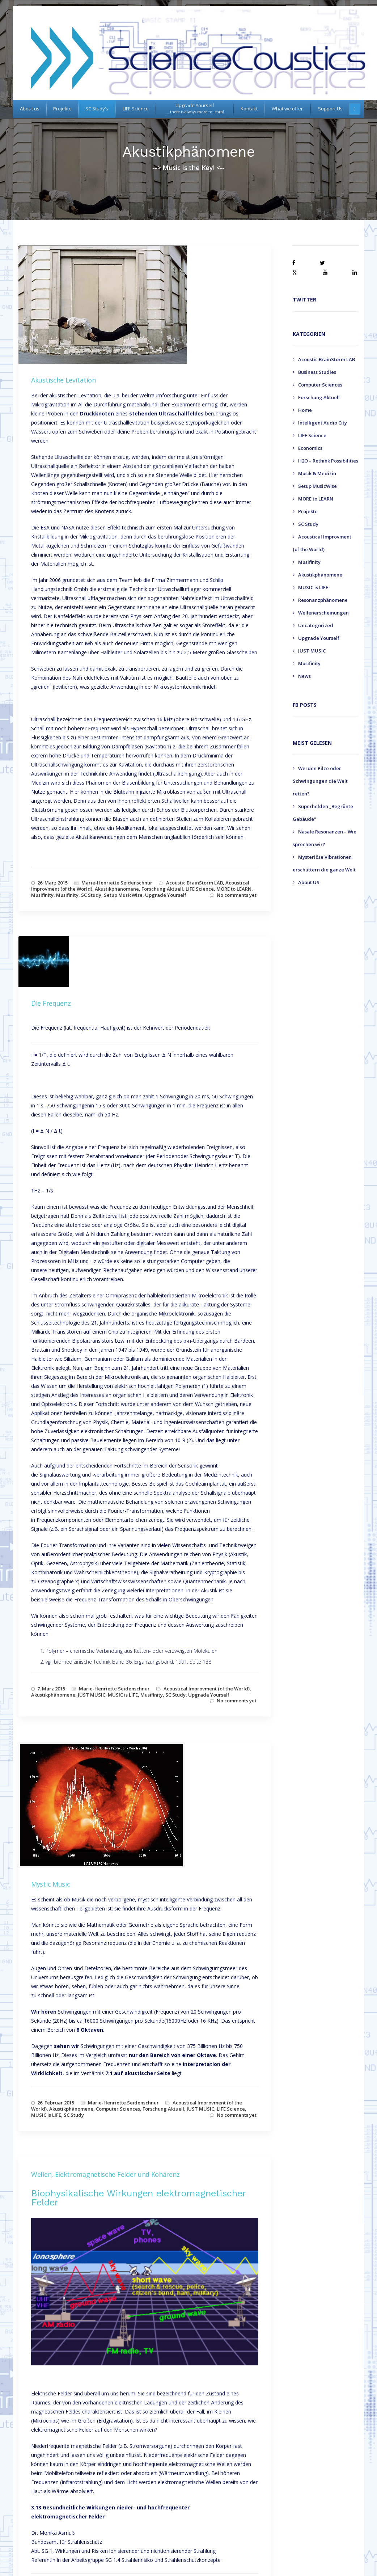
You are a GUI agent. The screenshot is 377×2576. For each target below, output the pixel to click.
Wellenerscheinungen (323, 612)
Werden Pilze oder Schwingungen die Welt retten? (320, 781)
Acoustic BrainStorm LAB (194, 882)
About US (308, 882)
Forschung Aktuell (162, 889)
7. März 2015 (51, 1688)
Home (305, 410)
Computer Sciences (118, 2109)
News (304, 676)
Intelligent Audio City (322, 422)
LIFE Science (200, 889)
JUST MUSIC (91, 1695)
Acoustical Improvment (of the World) (207, 1688)
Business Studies (317, 372)
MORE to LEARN (233, 889)
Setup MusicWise (123, 895)
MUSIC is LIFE (123, 1695)
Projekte (308, 511)
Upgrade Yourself (165, 895)
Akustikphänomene (117, 889)
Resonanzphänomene (323, 600)
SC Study (91, 895)
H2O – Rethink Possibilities (328, 460)
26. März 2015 (52, 882)
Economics (310, 448)
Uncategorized (315, 625)
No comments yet (237, 895)
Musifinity (42, 895)
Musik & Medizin (317, 473)
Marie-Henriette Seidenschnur (116, 882)
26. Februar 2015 (55, 2102)
